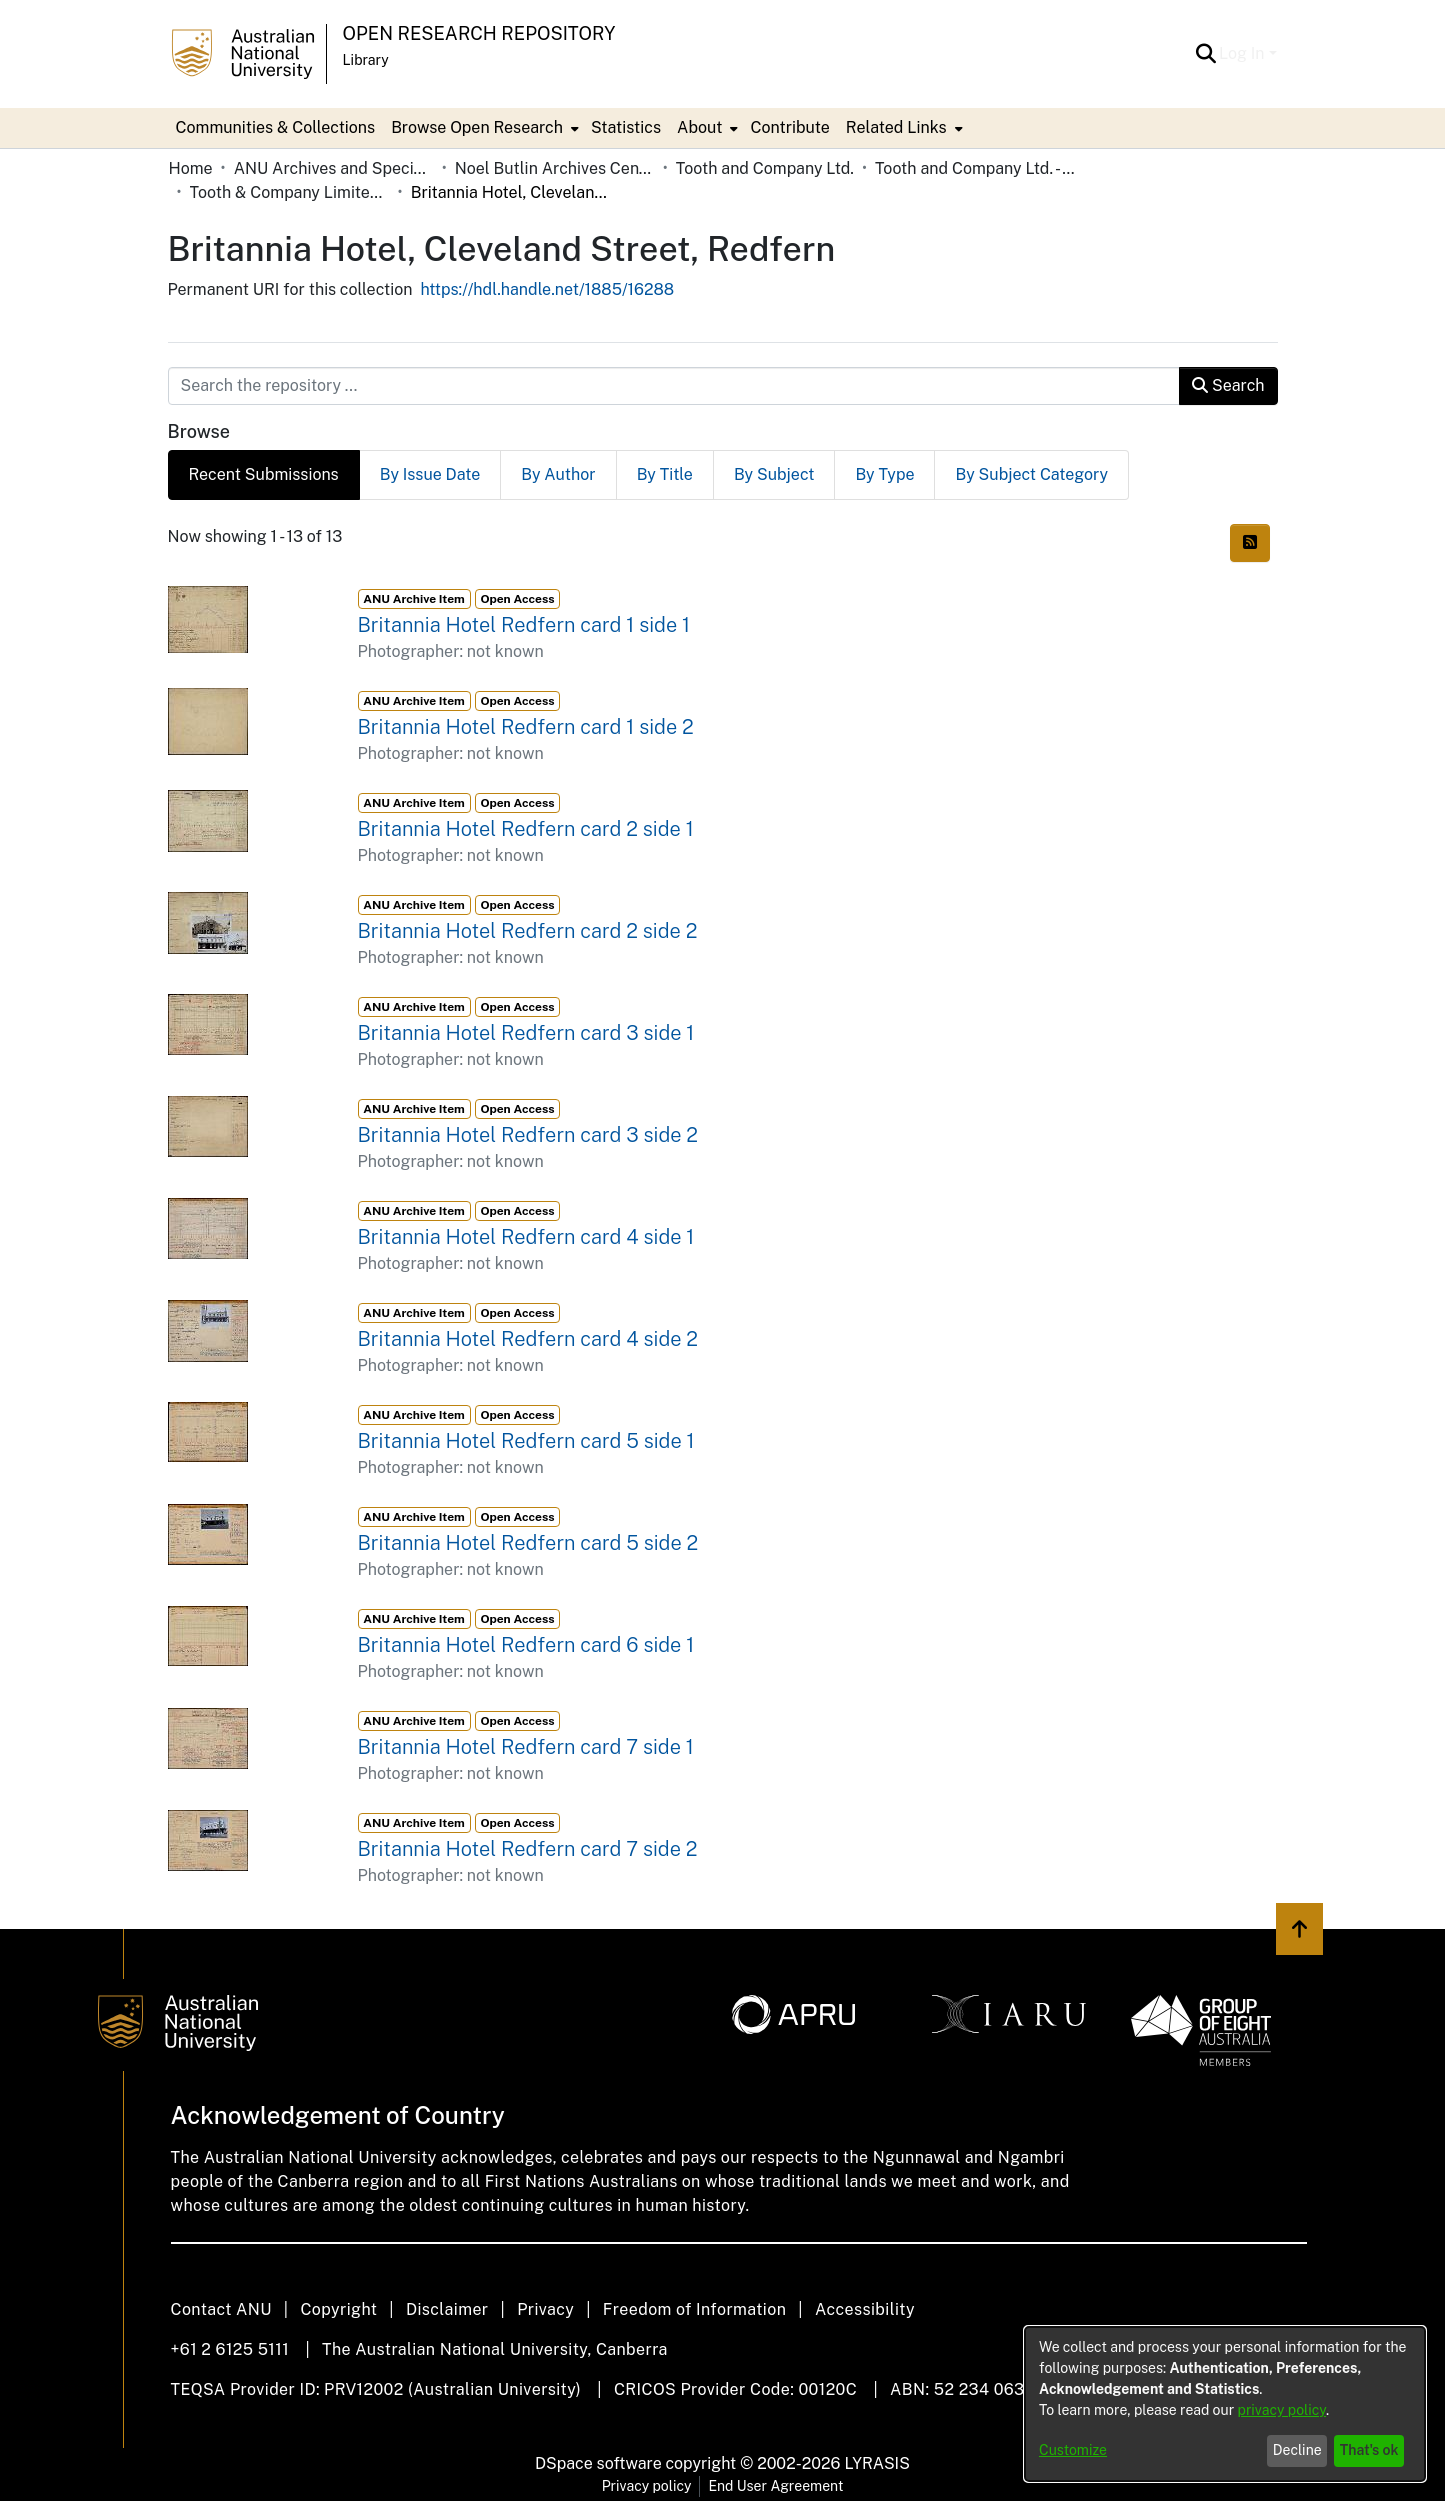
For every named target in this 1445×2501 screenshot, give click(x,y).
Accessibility (865, 2309)
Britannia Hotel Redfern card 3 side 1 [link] (526, 1033)
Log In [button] (1243, 53)
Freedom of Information (694, 2309)
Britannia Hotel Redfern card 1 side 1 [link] (524, 625)
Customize (1073, 2450)
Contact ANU (221, 2309)
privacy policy (1282, 2410)
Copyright (338, 2309)
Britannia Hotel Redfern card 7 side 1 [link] (526, 1747)
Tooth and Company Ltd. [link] (765, 168)
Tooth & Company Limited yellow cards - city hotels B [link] (290, 192)
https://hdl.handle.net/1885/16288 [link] (547, 289)
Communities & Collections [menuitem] (276, 127)
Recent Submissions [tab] (264, 474)
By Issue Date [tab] (430, 474)
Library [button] (366, 60)
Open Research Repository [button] (479, 33)
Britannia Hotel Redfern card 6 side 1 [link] (526, 1645)
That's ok (1369, 2450)
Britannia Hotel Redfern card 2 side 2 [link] (528, 931)
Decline (1297, 2450)
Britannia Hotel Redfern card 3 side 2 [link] (528, 1135)
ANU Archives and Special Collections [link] (334, 168)
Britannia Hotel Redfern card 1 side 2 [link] (526, 727)
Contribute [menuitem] (789, 127)
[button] (1205, 54)
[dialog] (1225, 2404)
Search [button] (1228, 385)
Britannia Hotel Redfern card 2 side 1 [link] (526, 829)
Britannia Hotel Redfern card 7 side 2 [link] (528, 1849)
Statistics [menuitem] (626, 127)
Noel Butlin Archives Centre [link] (555, 168)
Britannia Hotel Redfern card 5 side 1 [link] (526, 1441)
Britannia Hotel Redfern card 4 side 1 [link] (526, 1237)
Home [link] (191, 168)
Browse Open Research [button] (477, 127)
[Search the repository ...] (674, 386)
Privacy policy (647, 2486)
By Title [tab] (665, 474)
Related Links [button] (896, 127)
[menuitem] (483, 128)
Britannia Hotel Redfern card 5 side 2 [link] (528, 1543)
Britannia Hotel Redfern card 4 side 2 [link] (528, 1339)
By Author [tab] (558, 474)
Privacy (545, 2309)
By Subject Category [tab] (1031, 474)
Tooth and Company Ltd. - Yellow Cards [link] (975, 168)
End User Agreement (775, 2486)
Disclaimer (447, 2309)
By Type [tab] (884, 474)
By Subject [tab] (774, 474)
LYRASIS (876, 2463)
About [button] (699, 127)
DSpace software (598, 2463)
